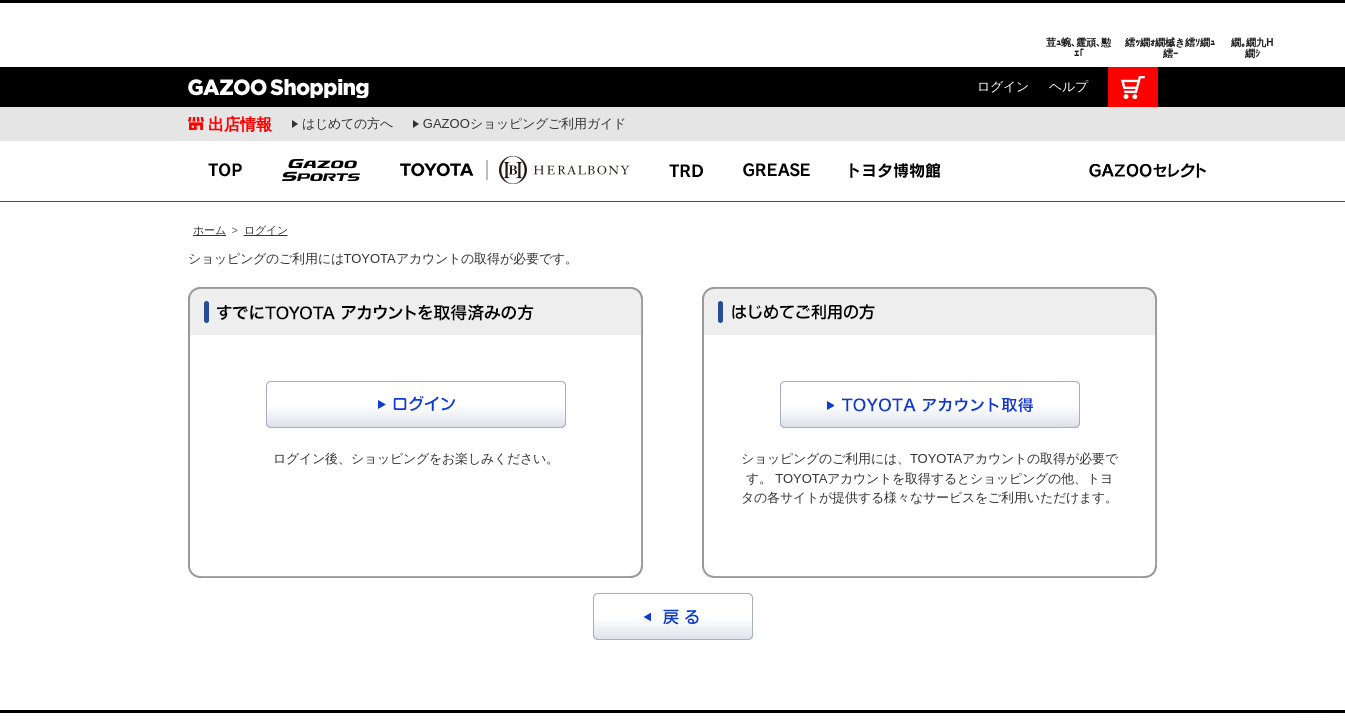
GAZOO (672, 678)
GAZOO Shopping (278, 20)
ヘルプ (1068, 19)
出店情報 (240, 57)
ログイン (1003, 19)
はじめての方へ (347, 56)
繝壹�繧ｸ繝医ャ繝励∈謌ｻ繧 (1310, 680)
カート (1133, 20)
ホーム (209, 163)
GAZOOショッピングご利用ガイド (524, 56)
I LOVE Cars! (137, 679)
